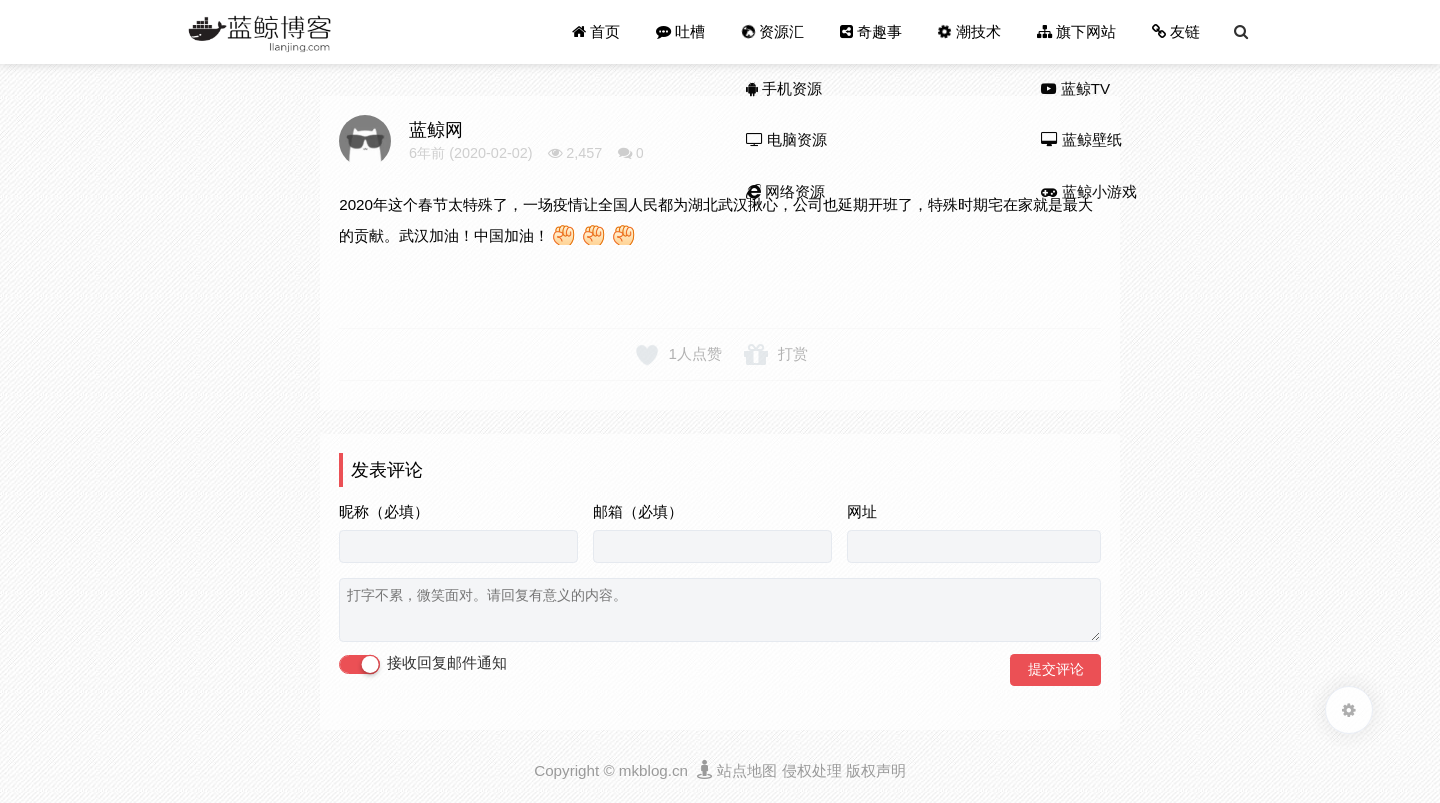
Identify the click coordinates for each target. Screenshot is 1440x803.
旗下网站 (1076, 31)
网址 (862, 511)
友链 (1176, 31)
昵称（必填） (384, 511)
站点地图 (747, 770)
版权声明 (876, 770)
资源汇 (770, 32)
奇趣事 (871, 31)
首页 (596, 31)
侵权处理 (812, 770)
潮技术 (967, 32)
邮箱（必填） (638, 511)
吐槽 (680, 31)
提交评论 (1056, 669)
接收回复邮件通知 (423, 664)
